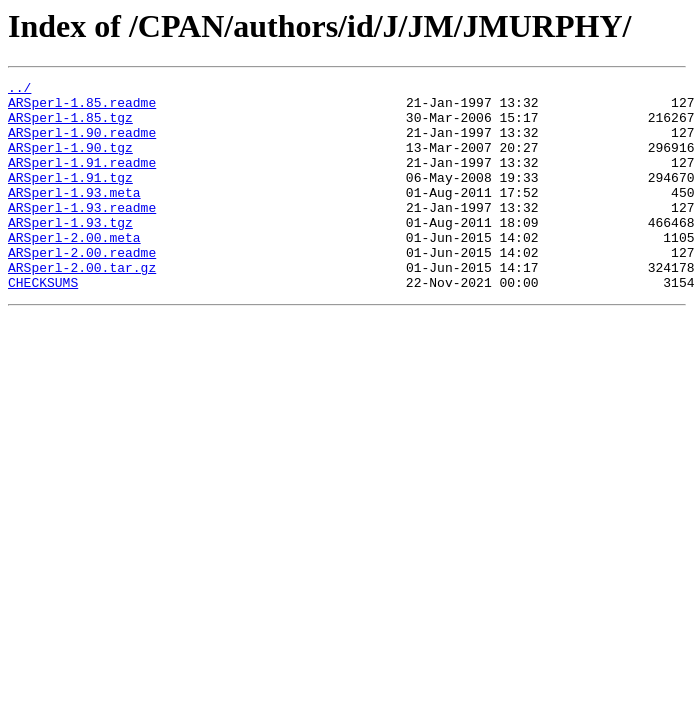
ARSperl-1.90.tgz (70, 162)
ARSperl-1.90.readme (82, 144)
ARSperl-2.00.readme (82, 288)
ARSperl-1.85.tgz (70, 126)
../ (19, 90)
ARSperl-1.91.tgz (70, 198)
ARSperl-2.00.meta (74, 270)
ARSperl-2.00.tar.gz (82, 306)
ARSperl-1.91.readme (82, 180)
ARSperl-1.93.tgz (70, 252)
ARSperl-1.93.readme (82, 234)
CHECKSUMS (43, 324)
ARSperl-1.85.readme (82, 108)
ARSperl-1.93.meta (74, 216)
